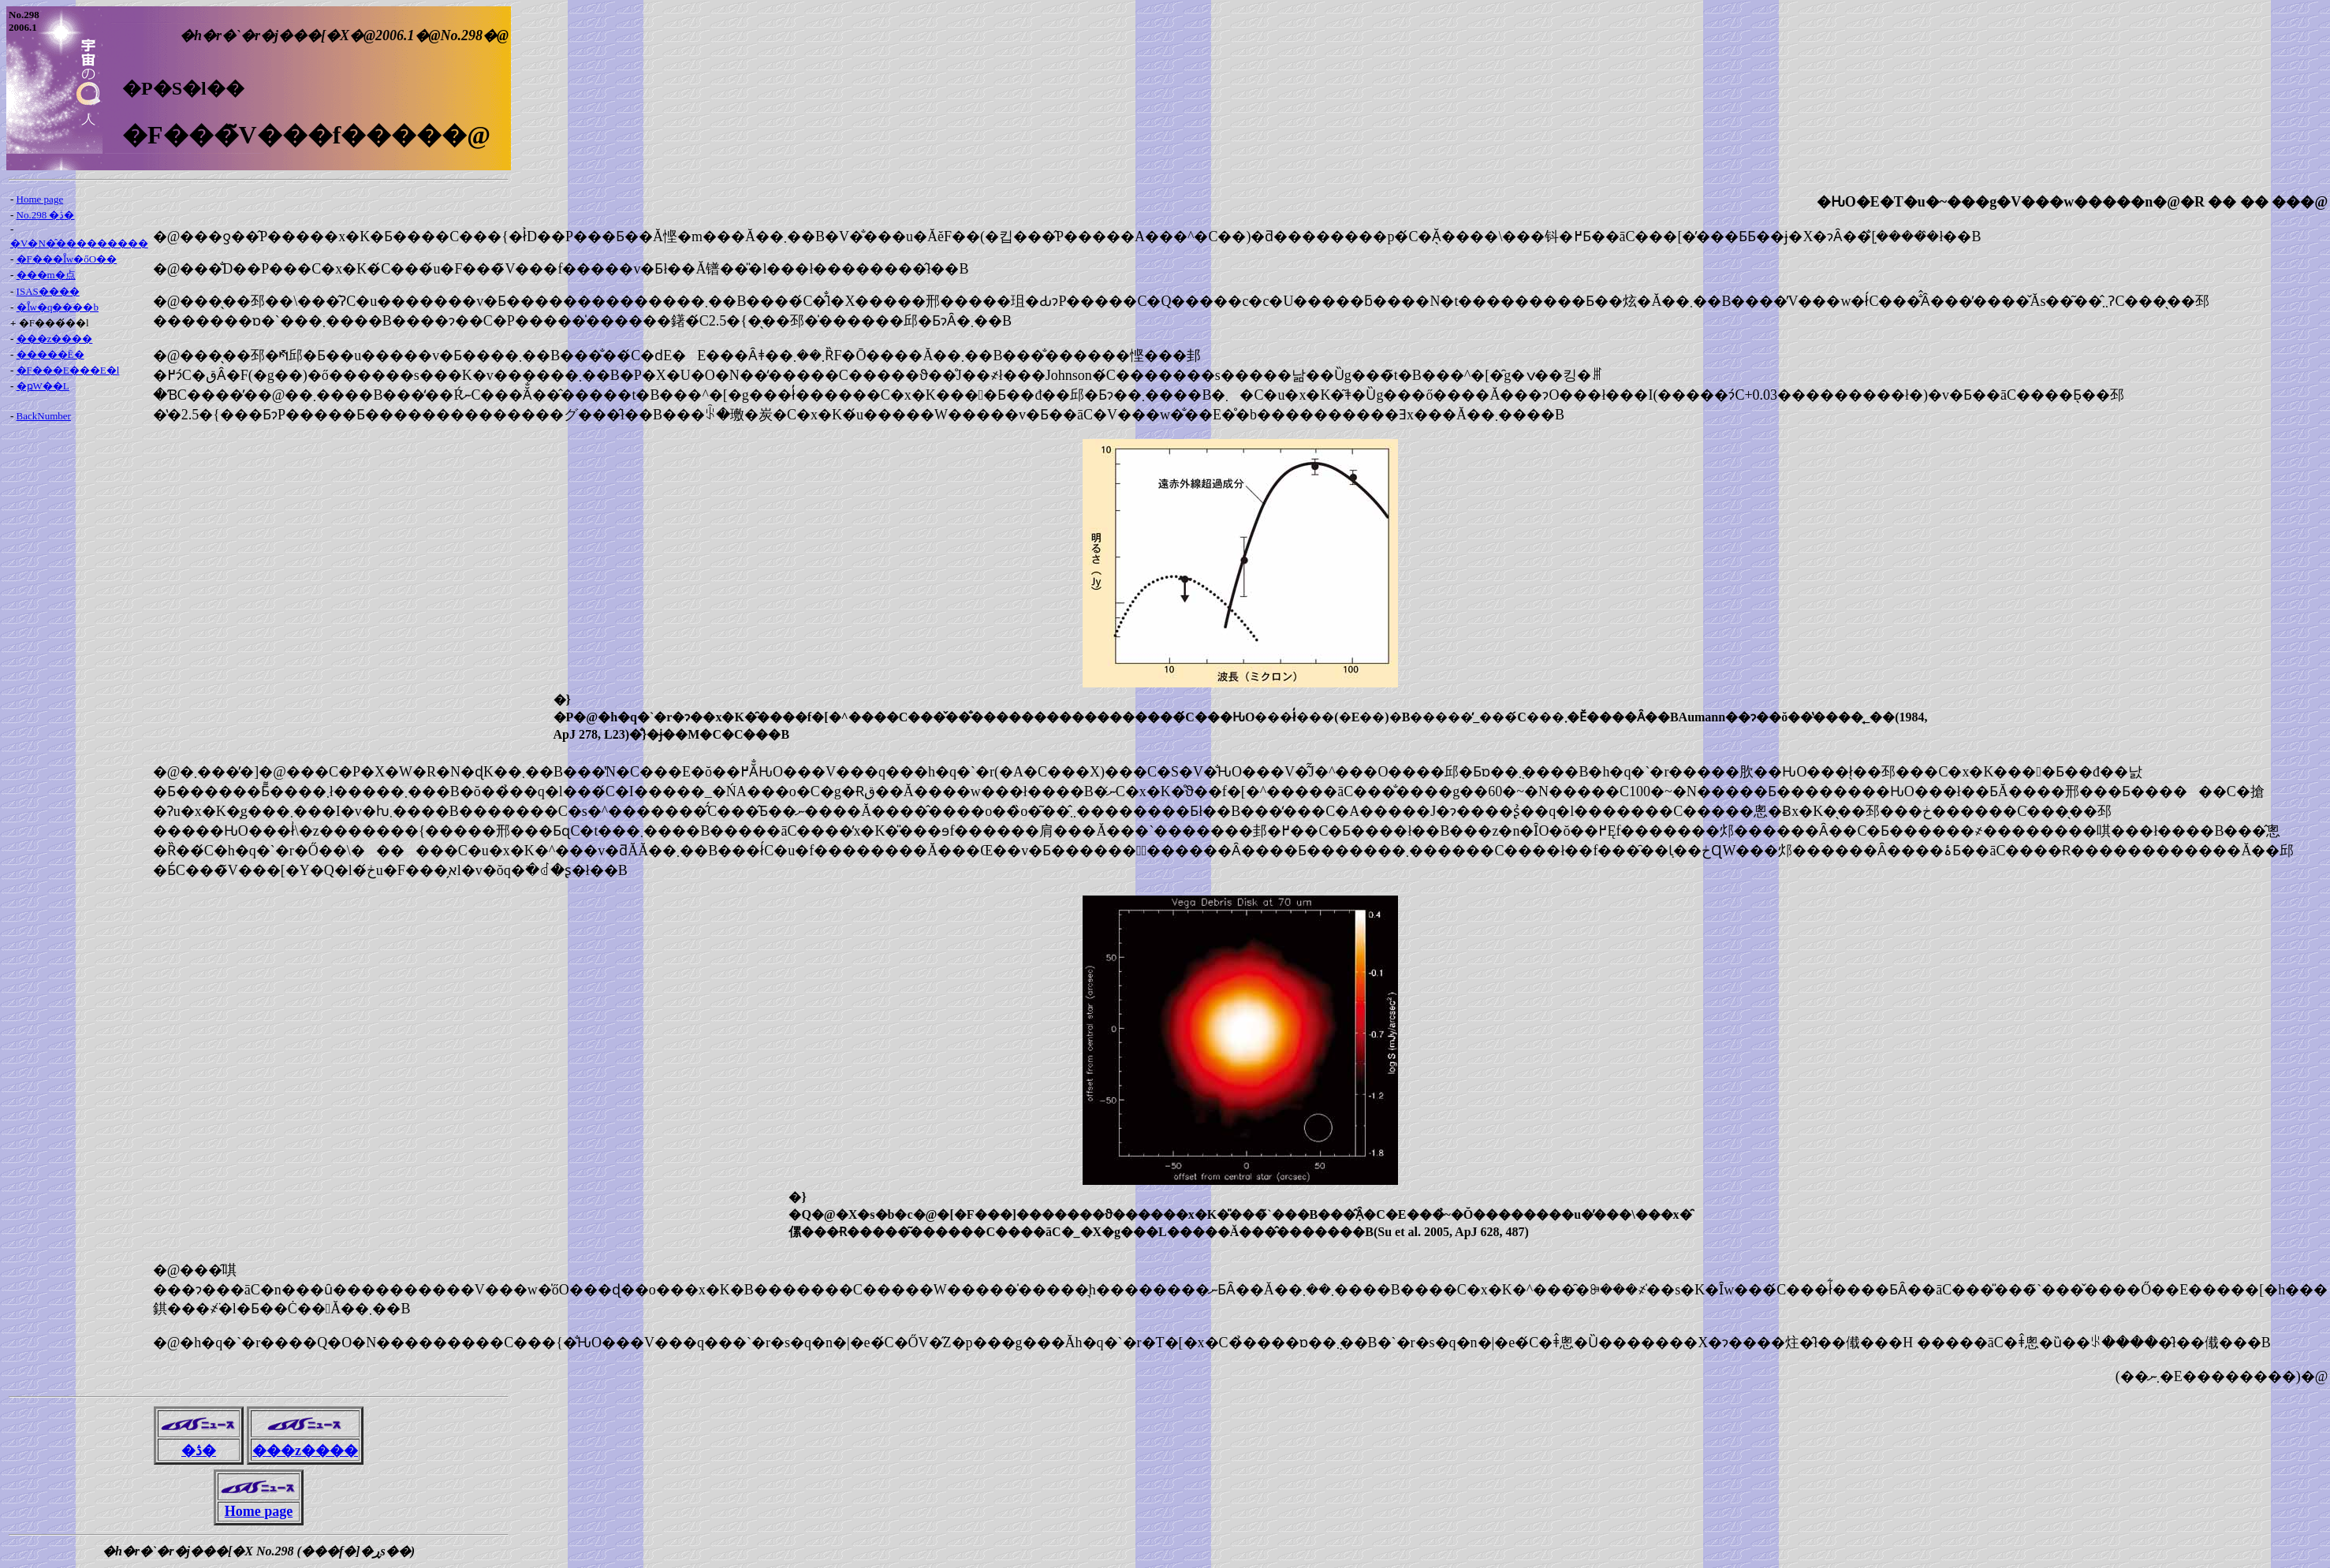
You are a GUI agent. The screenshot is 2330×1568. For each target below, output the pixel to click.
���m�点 (46, 275)
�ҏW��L (43, 386)
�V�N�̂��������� (79, 243)
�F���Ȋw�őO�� (67, 259)
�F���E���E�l (68, 370)
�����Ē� (50, 354)
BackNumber (44, 416)
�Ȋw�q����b (58, 307)
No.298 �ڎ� (46, 215)
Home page (40, 199)
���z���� (55, 339)
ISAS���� (48, 291)
